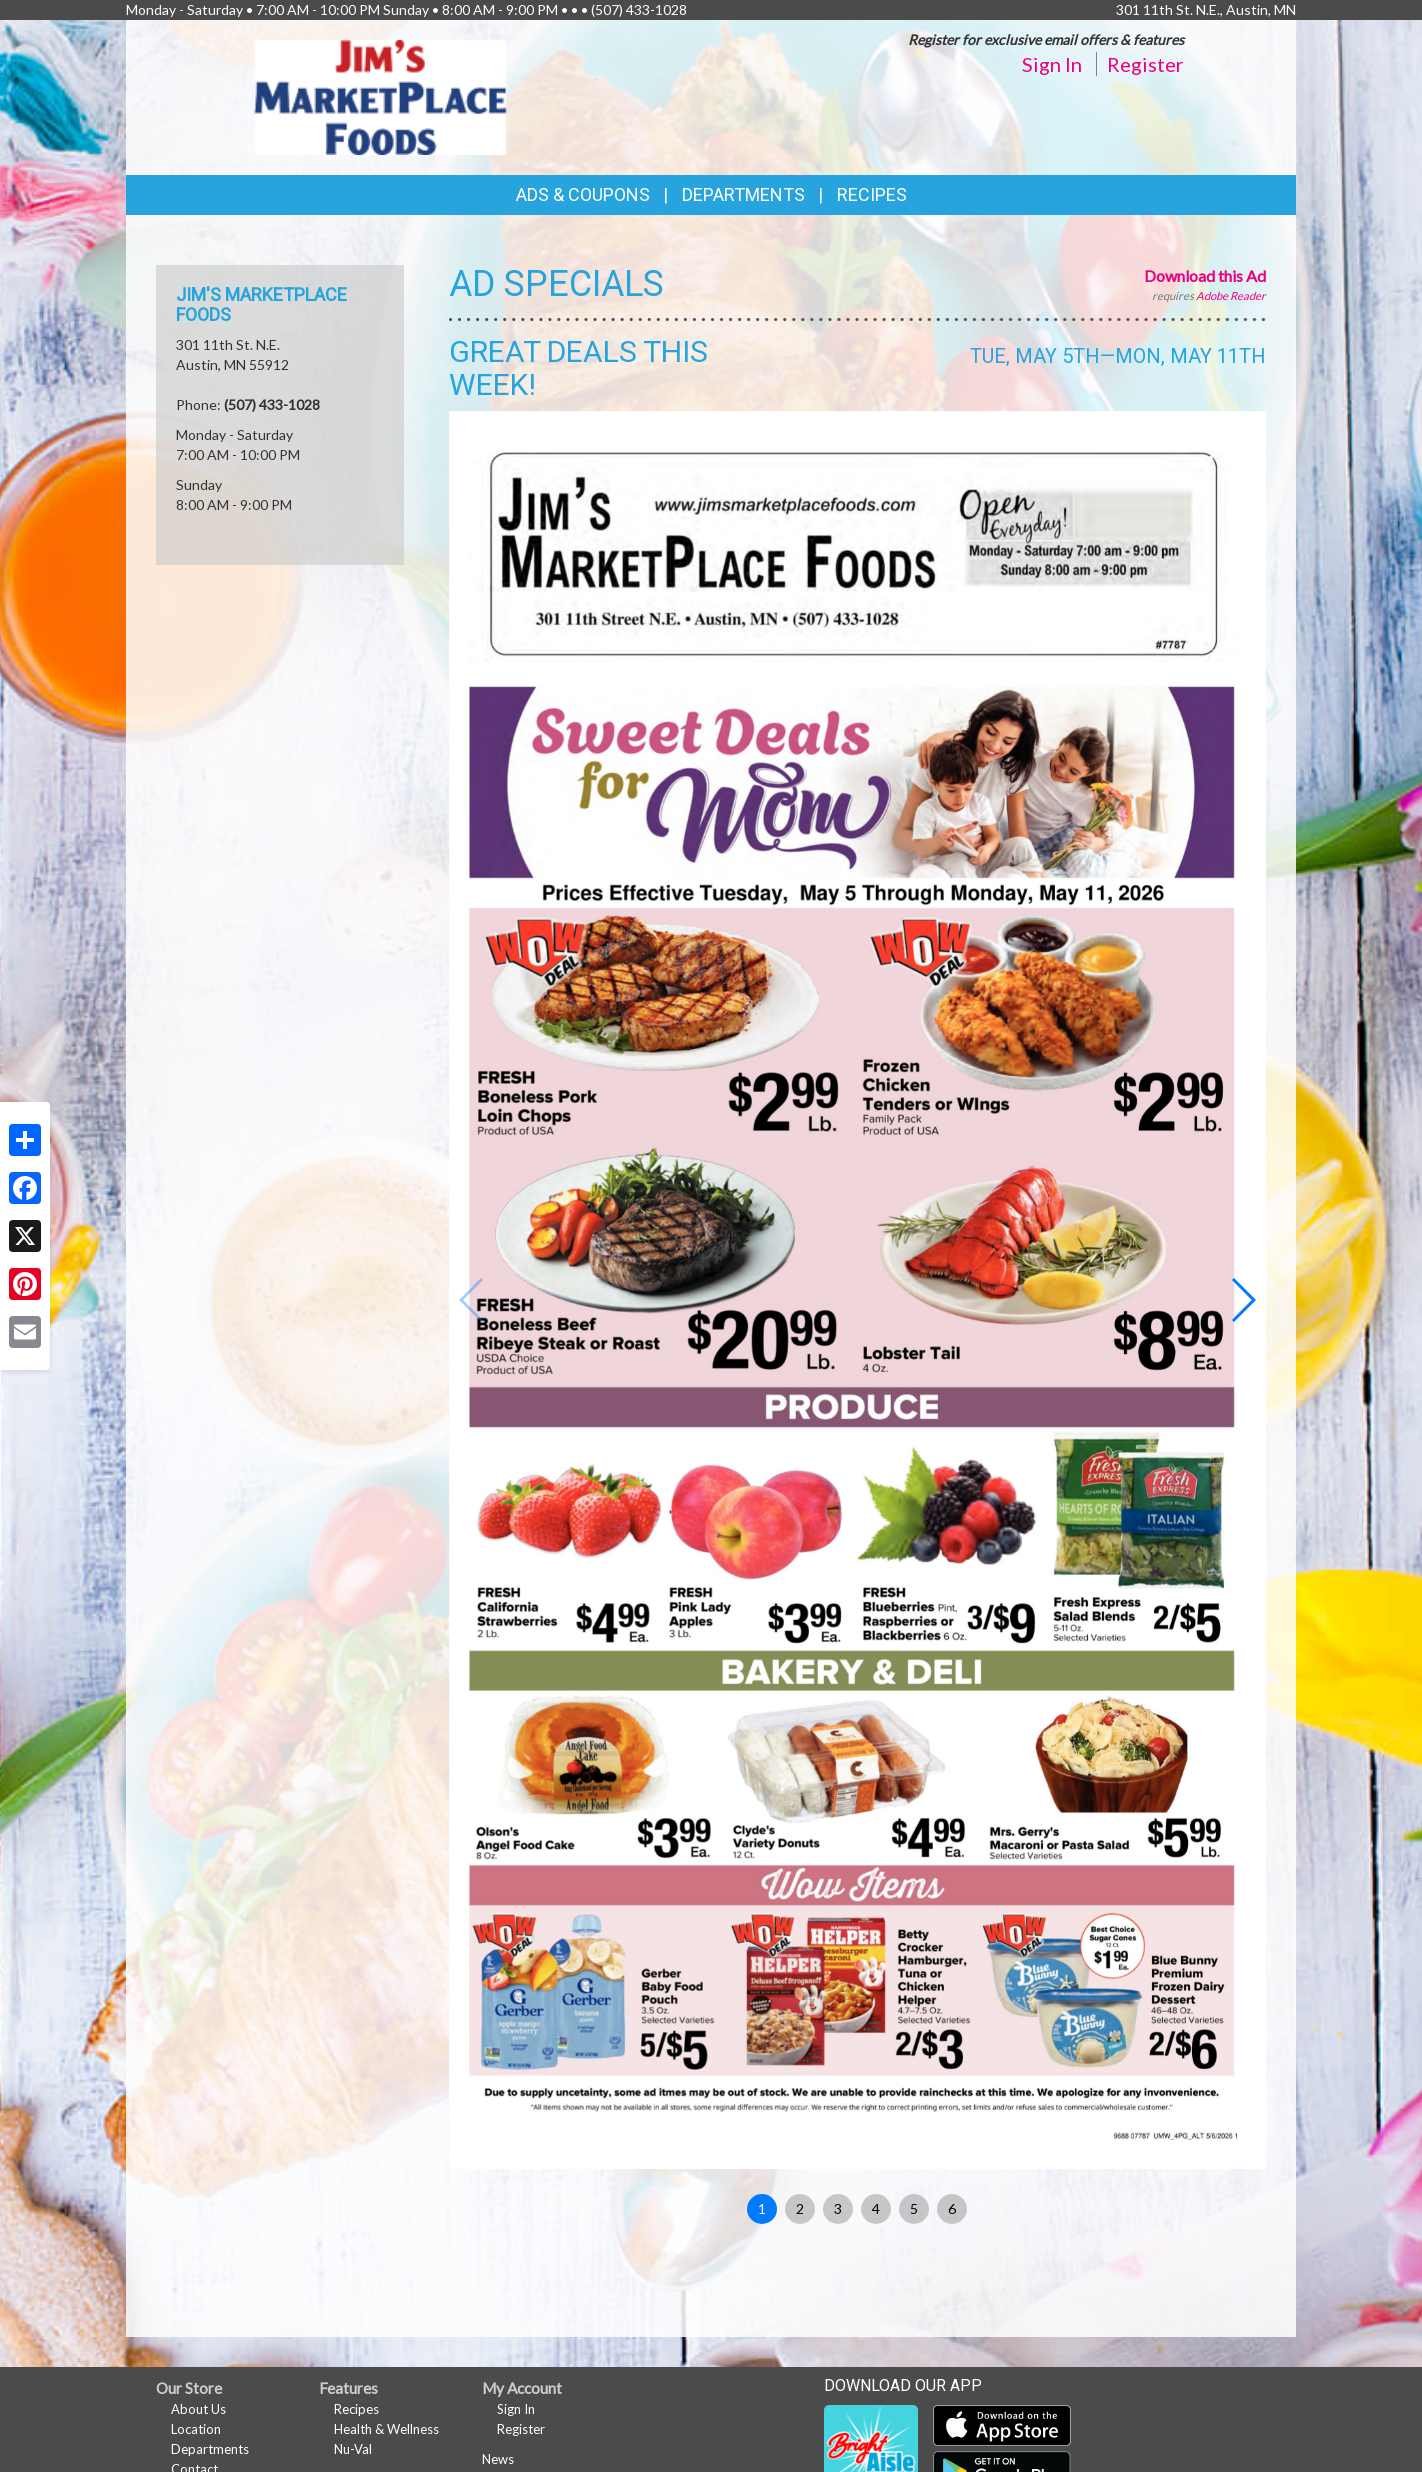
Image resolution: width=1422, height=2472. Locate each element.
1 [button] (762, 2208)
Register (1145, 64)
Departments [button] (743, 194)
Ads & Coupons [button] (583, 194)
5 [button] (914, 2208)
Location (196, 2429)
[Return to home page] (381, 95)
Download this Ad (1205, 275)
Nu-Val (353, 2449)
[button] (1242, 1300)
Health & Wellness (386, 2429)
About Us (198, 2409)
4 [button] (876, 2208)
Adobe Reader (1231, 295)
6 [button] (952, 2208)
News (498, 2459)
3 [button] (838, 2208)
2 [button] (800, 2208)
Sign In (1052, 64)
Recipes (872, 194)
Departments (210, 2449)
